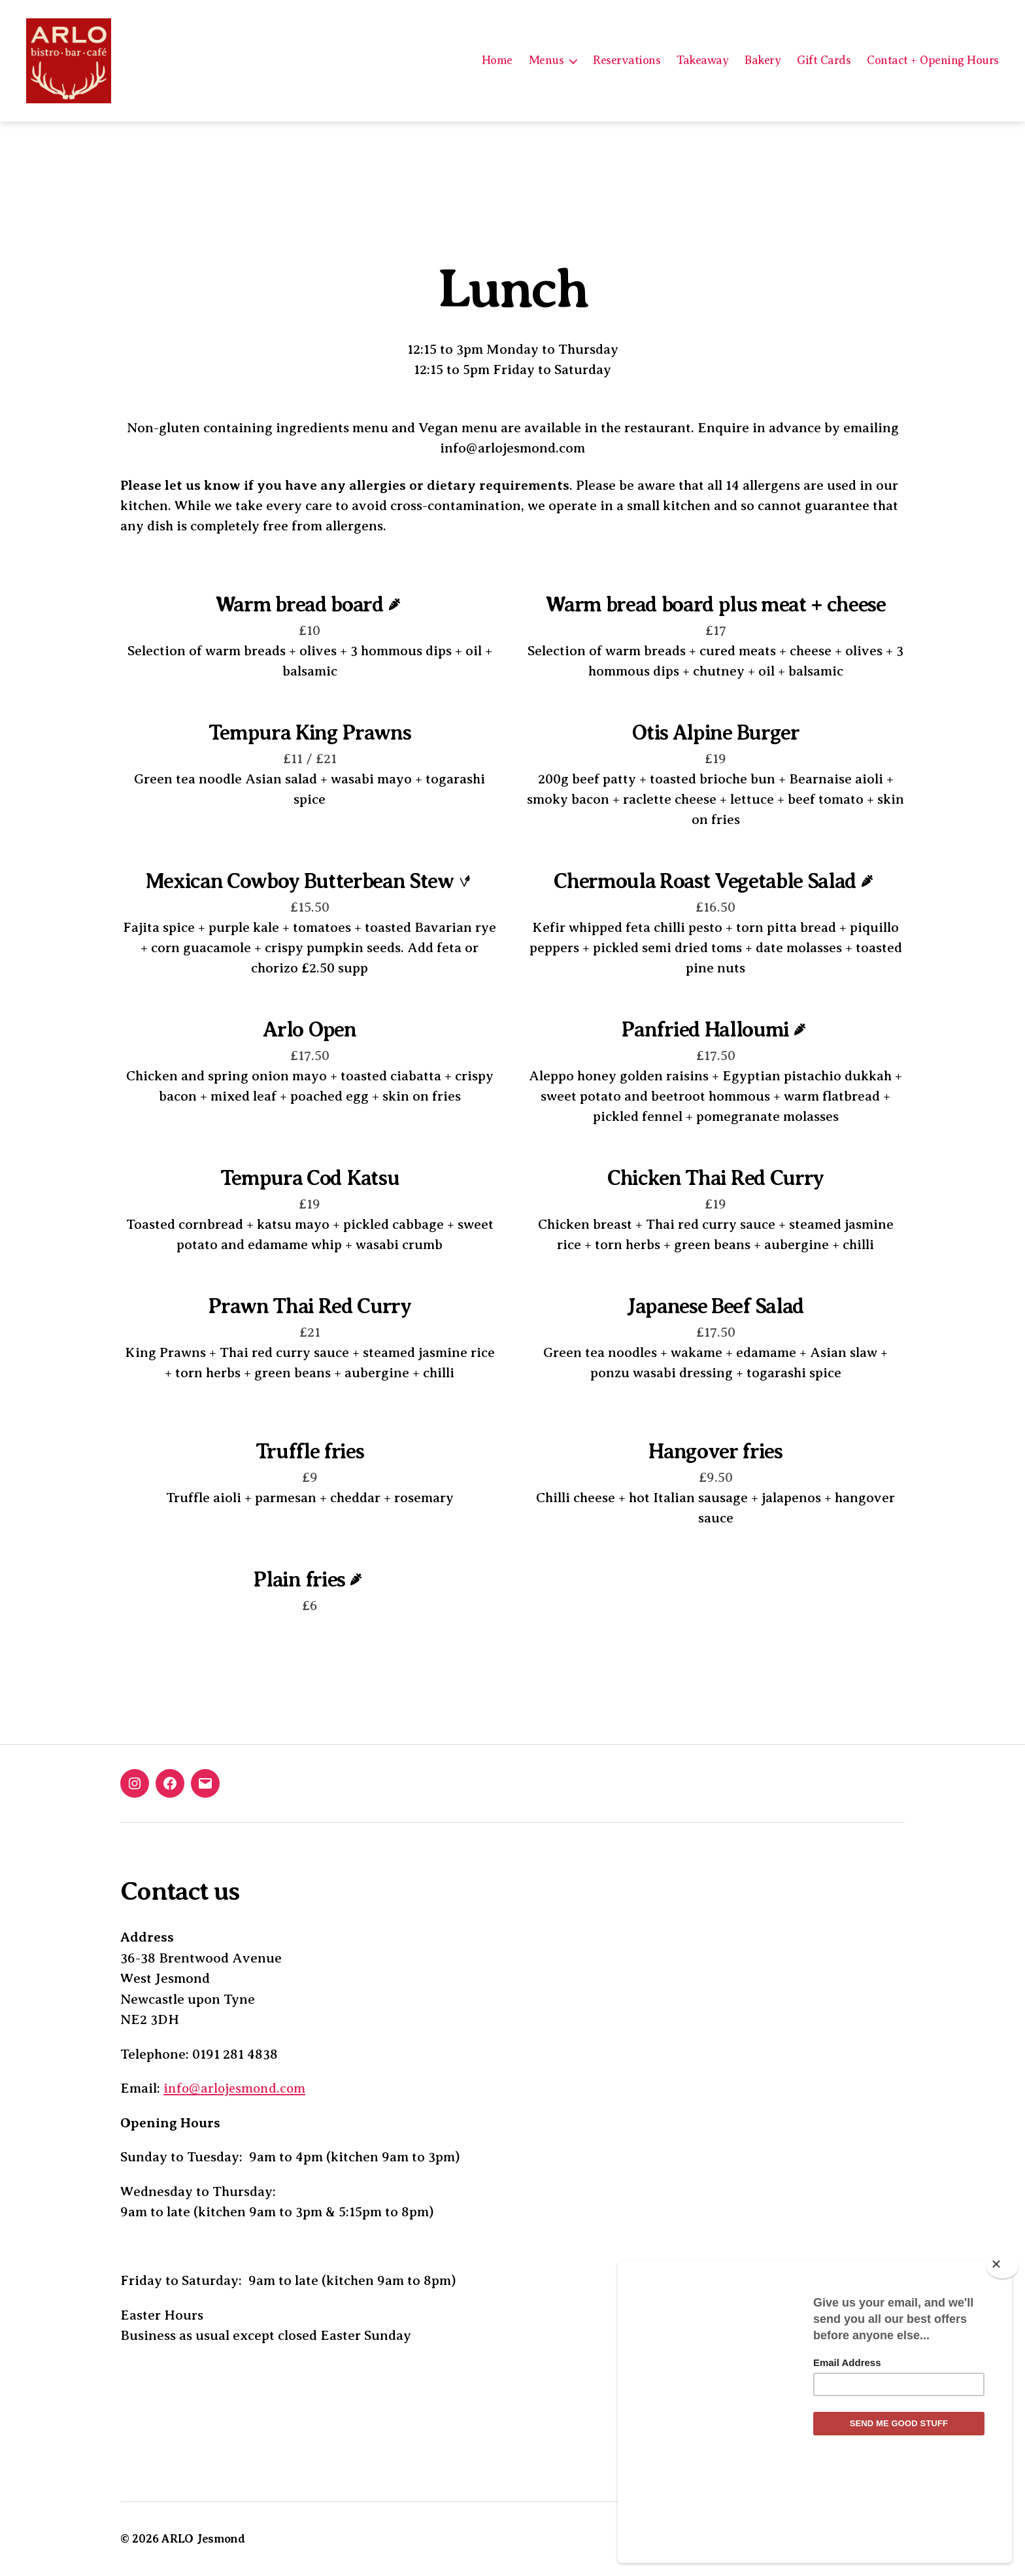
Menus (546, 60)
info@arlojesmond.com (236, 2088)
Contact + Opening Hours (933, 60)
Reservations (626, 60)
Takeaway (702, 60)
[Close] (1002, 2353)
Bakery (763, 60)
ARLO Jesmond (203, 2538)
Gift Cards (823, 60)
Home (497, 60)
